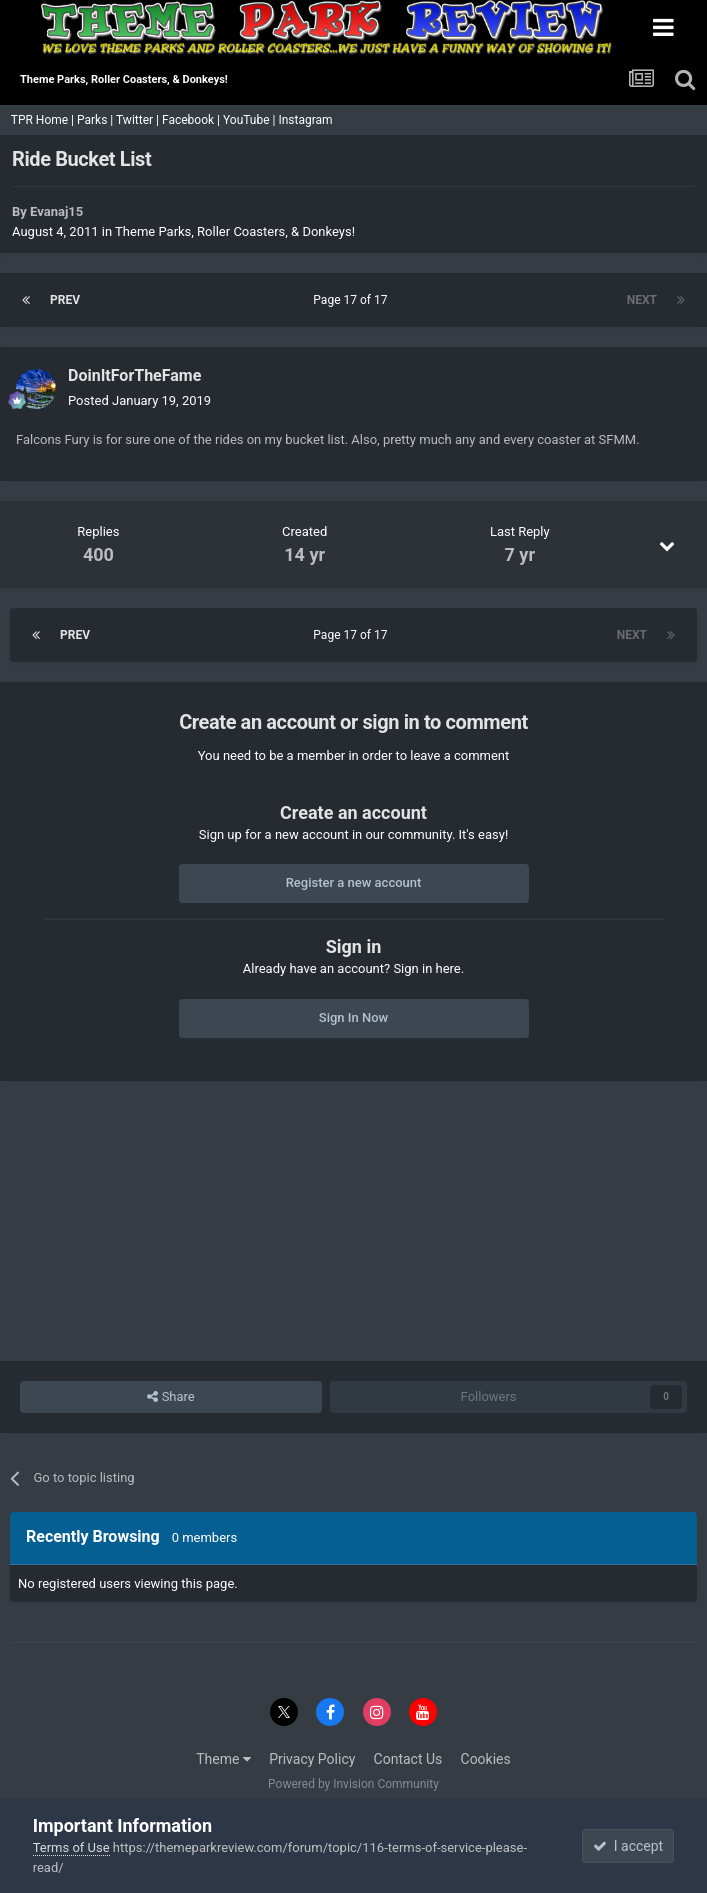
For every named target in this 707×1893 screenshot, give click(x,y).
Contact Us (408, 1759)
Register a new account (354, 882)
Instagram (306, 120)
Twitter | (139, 120)
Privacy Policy (312, 1759)
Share (170, 1397)
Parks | (96, 120)
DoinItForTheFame (134, 375)
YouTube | (251, 120)
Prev (65, 300)
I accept (628, 1846)
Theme (223, 1759)
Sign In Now (353, 1017)
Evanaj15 (56, 211)
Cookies (486, 1759)
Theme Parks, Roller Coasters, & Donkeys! (235, 231)
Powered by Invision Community (353, 1784)
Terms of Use (71, 1847)
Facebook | (192, 120)
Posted (139, 400)
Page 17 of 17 (353, 300)
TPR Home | (41, 120)
